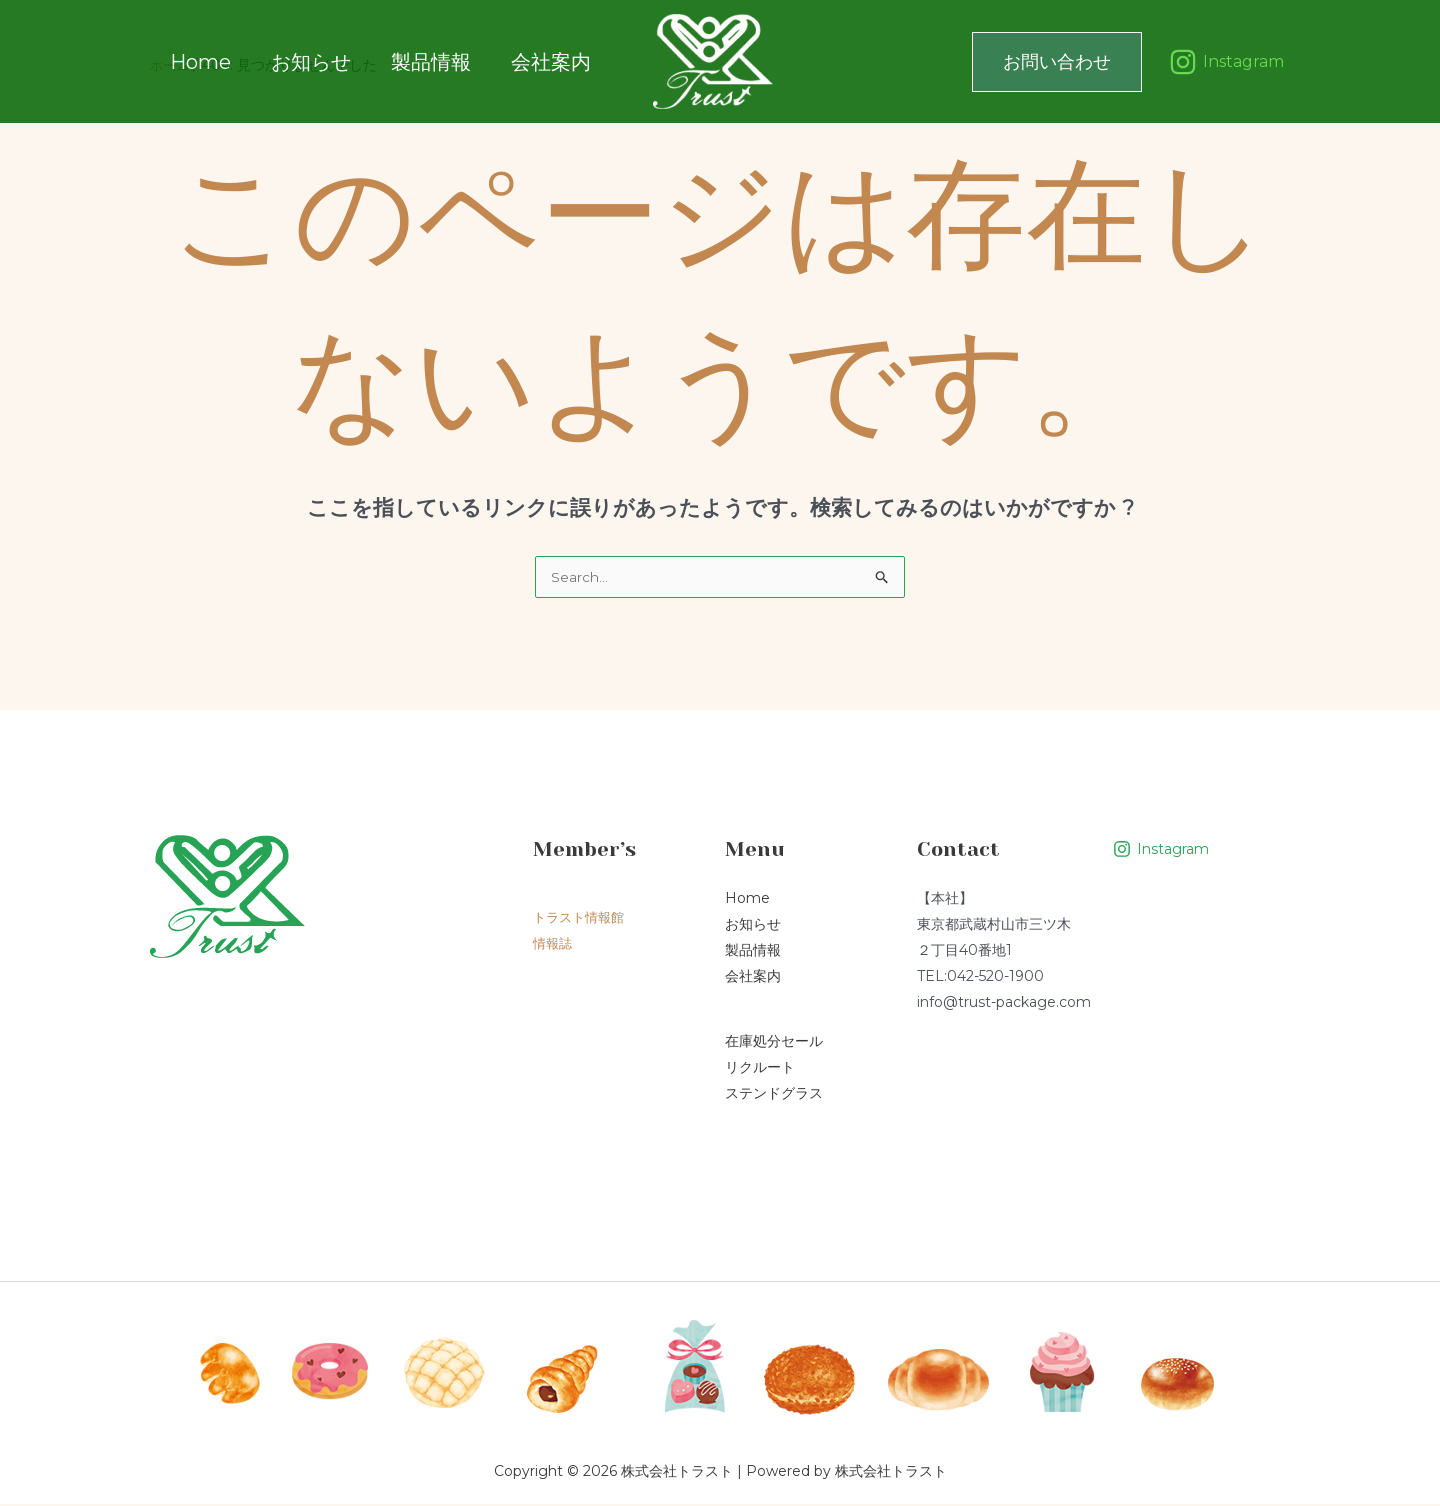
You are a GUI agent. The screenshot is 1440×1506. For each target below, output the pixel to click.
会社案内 (521, 61)
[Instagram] (1226, 62)
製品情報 (411, 61)
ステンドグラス (774, 1095)
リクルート (760, 1069)
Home (200, 61)
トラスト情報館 (582, 919)
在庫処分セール (774, 1043)
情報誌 (554, 945)
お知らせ (301, 61)
